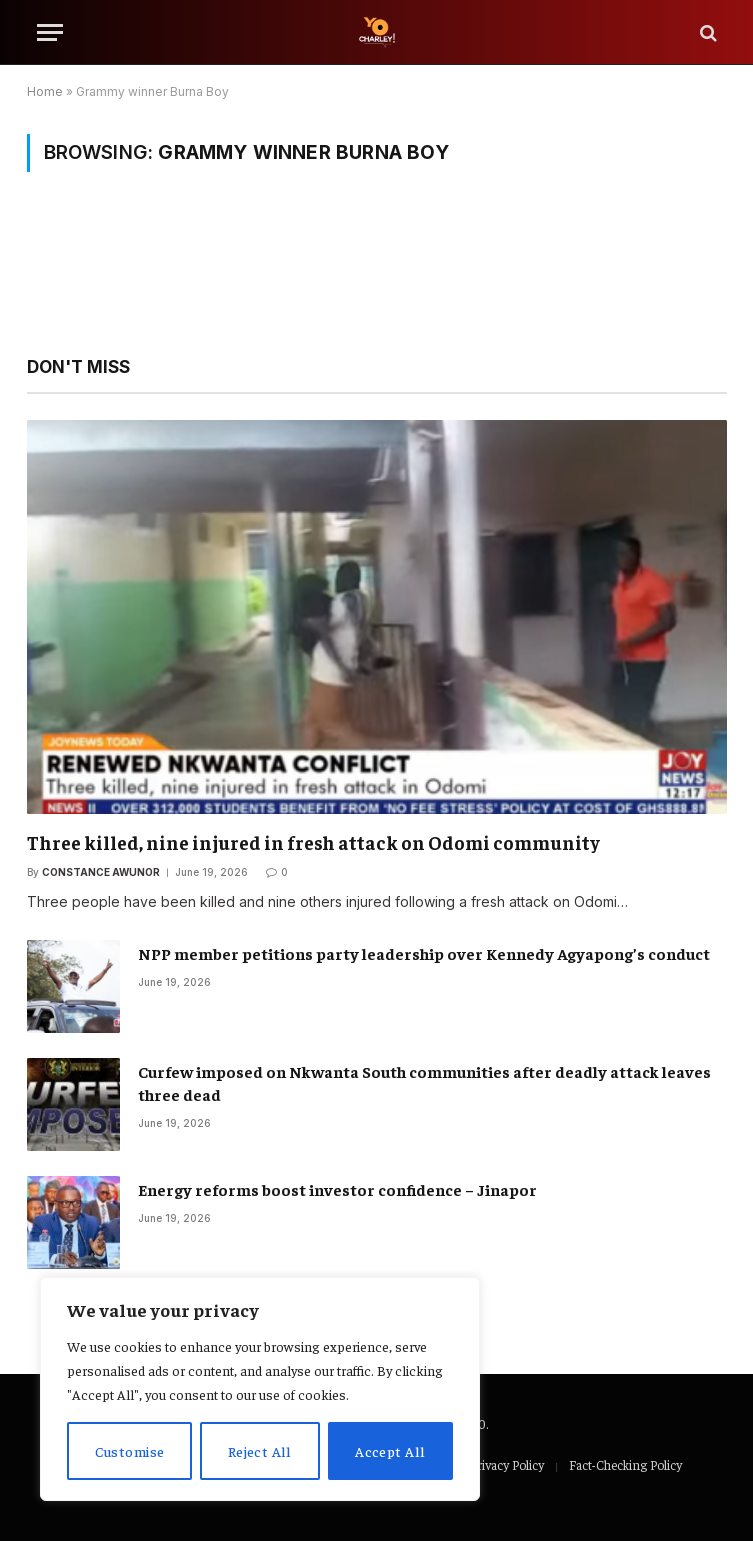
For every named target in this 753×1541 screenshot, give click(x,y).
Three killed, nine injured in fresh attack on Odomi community (313, 842)
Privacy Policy (507, 1464)
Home (45, 91)
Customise (130, 1451)
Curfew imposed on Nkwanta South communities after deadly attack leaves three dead (424, 1082)
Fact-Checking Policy (625, 1464)
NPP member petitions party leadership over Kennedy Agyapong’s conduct (424, 953)
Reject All (260, 1451)
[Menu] (50, 32)
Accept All (390, 1451)
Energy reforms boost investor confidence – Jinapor (337, 1189)
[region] (260, 1389)
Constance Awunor (101, 872)
